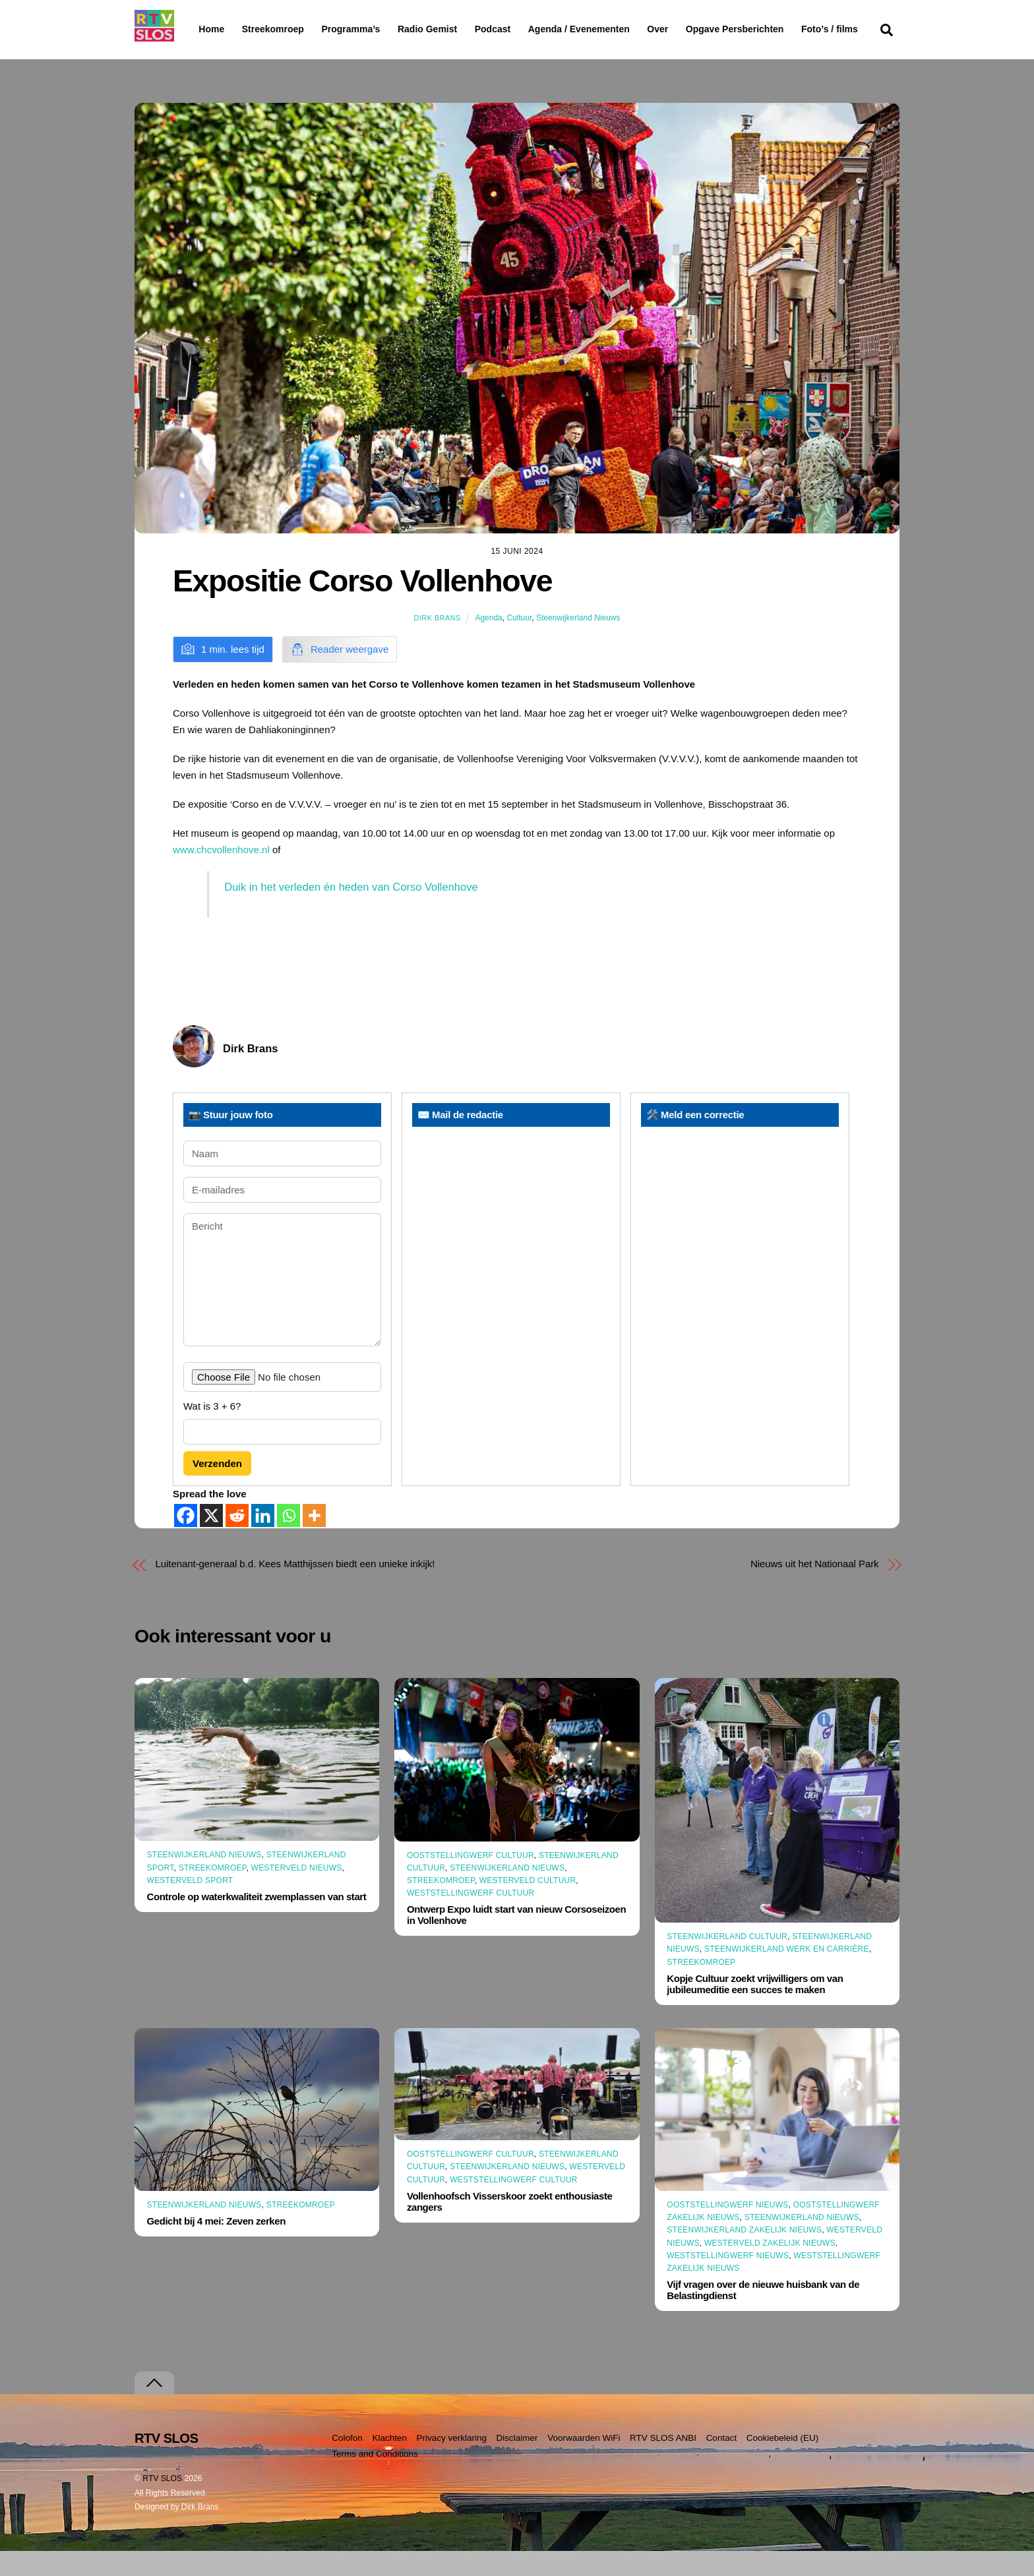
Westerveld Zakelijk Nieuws (770, 2268)
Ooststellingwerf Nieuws (727, 2230)
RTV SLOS (162, 2503)
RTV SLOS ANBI (663, 2463)
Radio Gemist (461, 29)
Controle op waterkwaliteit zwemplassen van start (257, 1922)
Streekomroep (275, 30)
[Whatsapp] (288, 1541)
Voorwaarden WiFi (583, 2463)
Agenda (488, 643)
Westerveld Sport (190, 1906)
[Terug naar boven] (154, 2408)
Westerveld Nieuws (296, 1893)
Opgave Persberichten (781, 30)
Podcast (526, 29)
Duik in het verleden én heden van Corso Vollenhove (350, 912)
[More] (314, 1541)
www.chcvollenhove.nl (221, 875)
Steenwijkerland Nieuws (578, 643)
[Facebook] (185, 1541)
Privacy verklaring (451, 2463)
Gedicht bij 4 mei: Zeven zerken (216, 2246)
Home (201, 29)
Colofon (347, 2463)
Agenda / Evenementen (612, 29)
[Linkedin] (262, 1541)
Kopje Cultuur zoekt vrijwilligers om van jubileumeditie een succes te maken (755, 2009)
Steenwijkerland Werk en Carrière (786, 1974)
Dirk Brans (436, 643)
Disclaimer (517, 2463)
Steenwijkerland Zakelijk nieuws (744, 2255)
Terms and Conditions (375, 2479)
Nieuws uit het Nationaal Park (814, 1589)
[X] (211, 1541)
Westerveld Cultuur (527, 1906)
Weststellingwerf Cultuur (471, 1918)
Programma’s (375, 30)
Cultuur (519, 643)
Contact (721, 2463)
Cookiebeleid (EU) (782, 2463)
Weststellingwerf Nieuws (728, 2281)
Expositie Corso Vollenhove (362, 606)
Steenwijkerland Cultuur (727, 1962)
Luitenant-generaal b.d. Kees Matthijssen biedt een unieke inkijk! (295, 1589)
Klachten (389, 2463)
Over (691, 29)
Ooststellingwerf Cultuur (470, 1880)
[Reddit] (237, 1541)
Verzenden (217, 1488)
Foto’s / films (229, 55)
